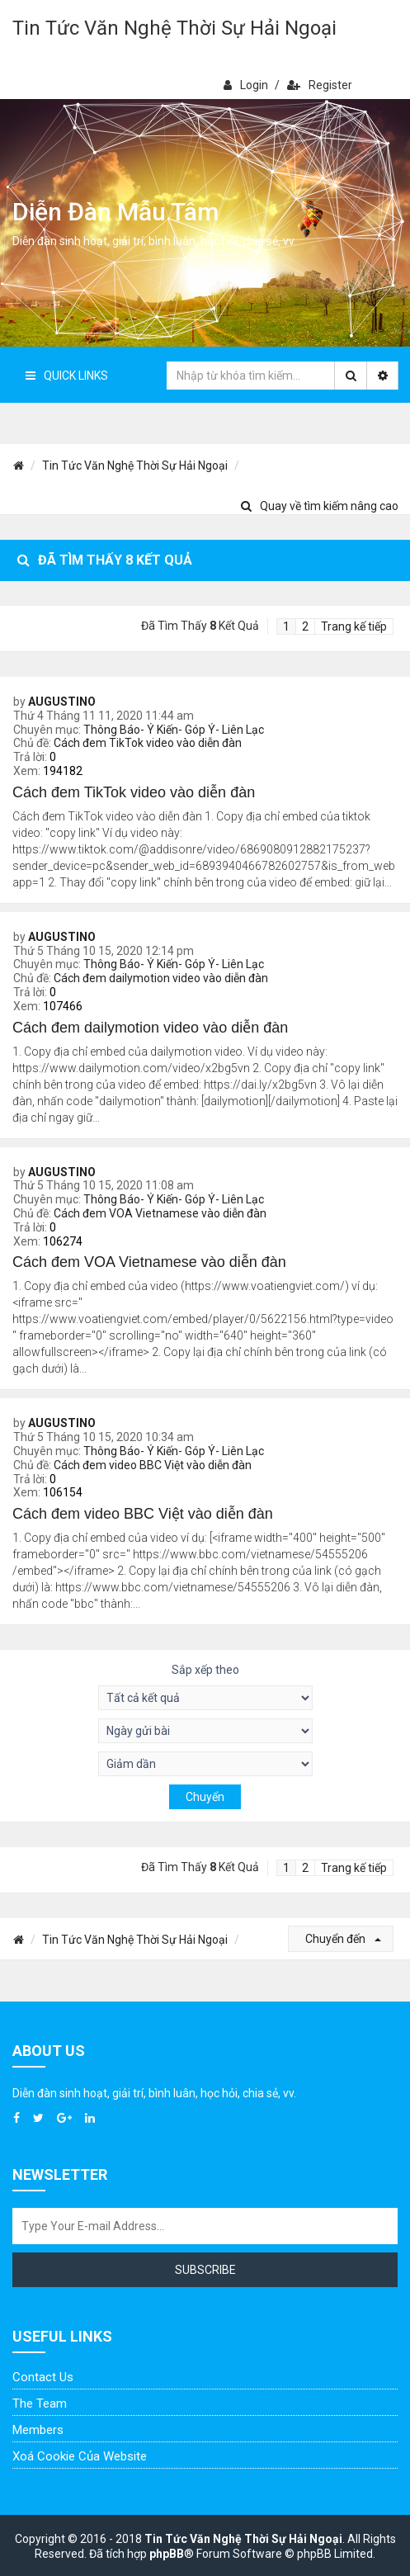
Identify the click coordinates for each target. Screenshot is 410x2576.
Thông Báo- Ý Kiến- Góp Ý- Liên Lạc (173, 729)
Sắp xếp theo (205, 1669)
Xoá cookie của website (79, 2456)
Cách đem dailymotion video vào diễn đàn (161, 978)
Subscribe (205, 2269)
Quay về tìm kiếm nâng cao (319, 506)
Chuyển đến (343, 1938)
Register (319, 85)
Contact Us (42, 2377)
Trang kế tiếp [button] (354, 626)
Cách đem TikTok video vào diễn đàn (148, 742)
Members (38, 2429)
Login (246, 85)
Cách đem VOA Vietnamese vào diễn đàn (160, 1213)
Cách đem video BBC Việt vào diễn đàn (153, 1465)
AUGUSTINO (62, 701)
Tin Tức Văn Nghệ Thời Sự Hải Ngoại (174, 28)
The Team (39, 2403)
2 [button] (305, 626)
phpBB (166, 2553)
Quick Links (67, 375)
